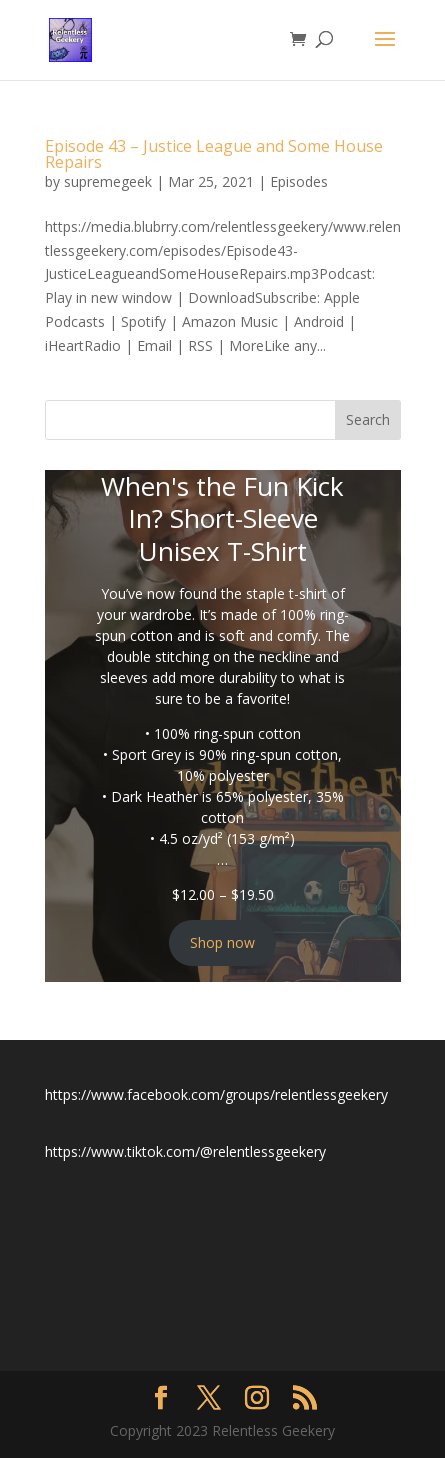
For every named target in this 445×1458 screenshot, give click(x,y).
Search (368, 419)
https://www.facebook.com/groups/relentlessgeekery (216, 1094)
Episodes (299, 181)
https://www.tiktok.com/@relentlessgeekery (185, 1151)
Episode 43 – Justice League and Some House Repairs (214, 154)
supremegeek (108, 181)
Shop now (222, 942)
